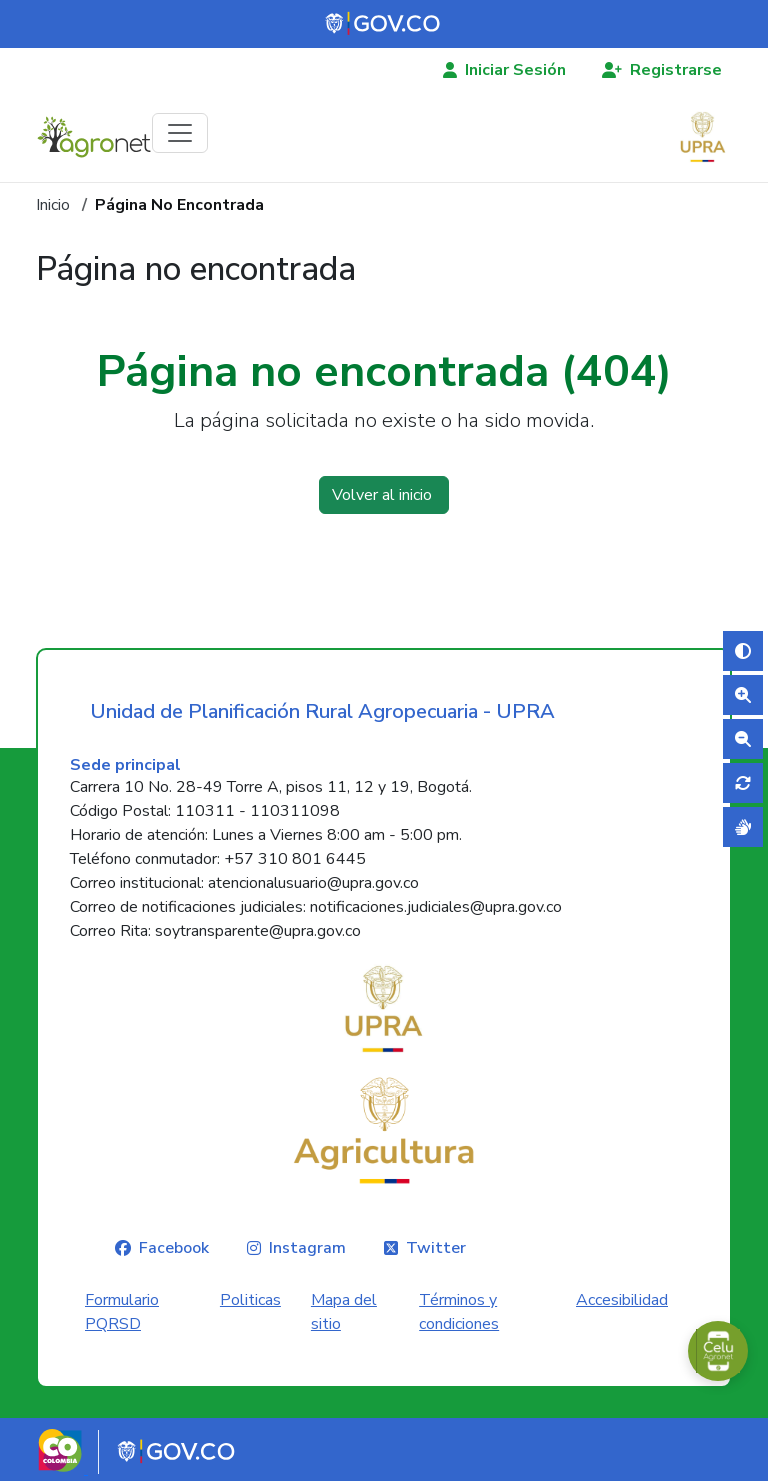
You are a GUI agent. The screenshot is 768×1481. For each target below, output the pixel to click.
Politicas (250, 1300)
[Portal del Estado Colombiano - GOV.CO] (384, 24)
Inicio (53, 205)
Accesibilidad (622, 1300)
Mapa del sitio (344, 1312)
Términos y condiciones (459, 1312)
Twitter (436, 1248)
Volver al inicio (384, 495)
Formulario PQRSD (122, 1312)
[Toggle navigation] (180, 133)
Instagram (307, 1248)
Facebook (174, 1248)
